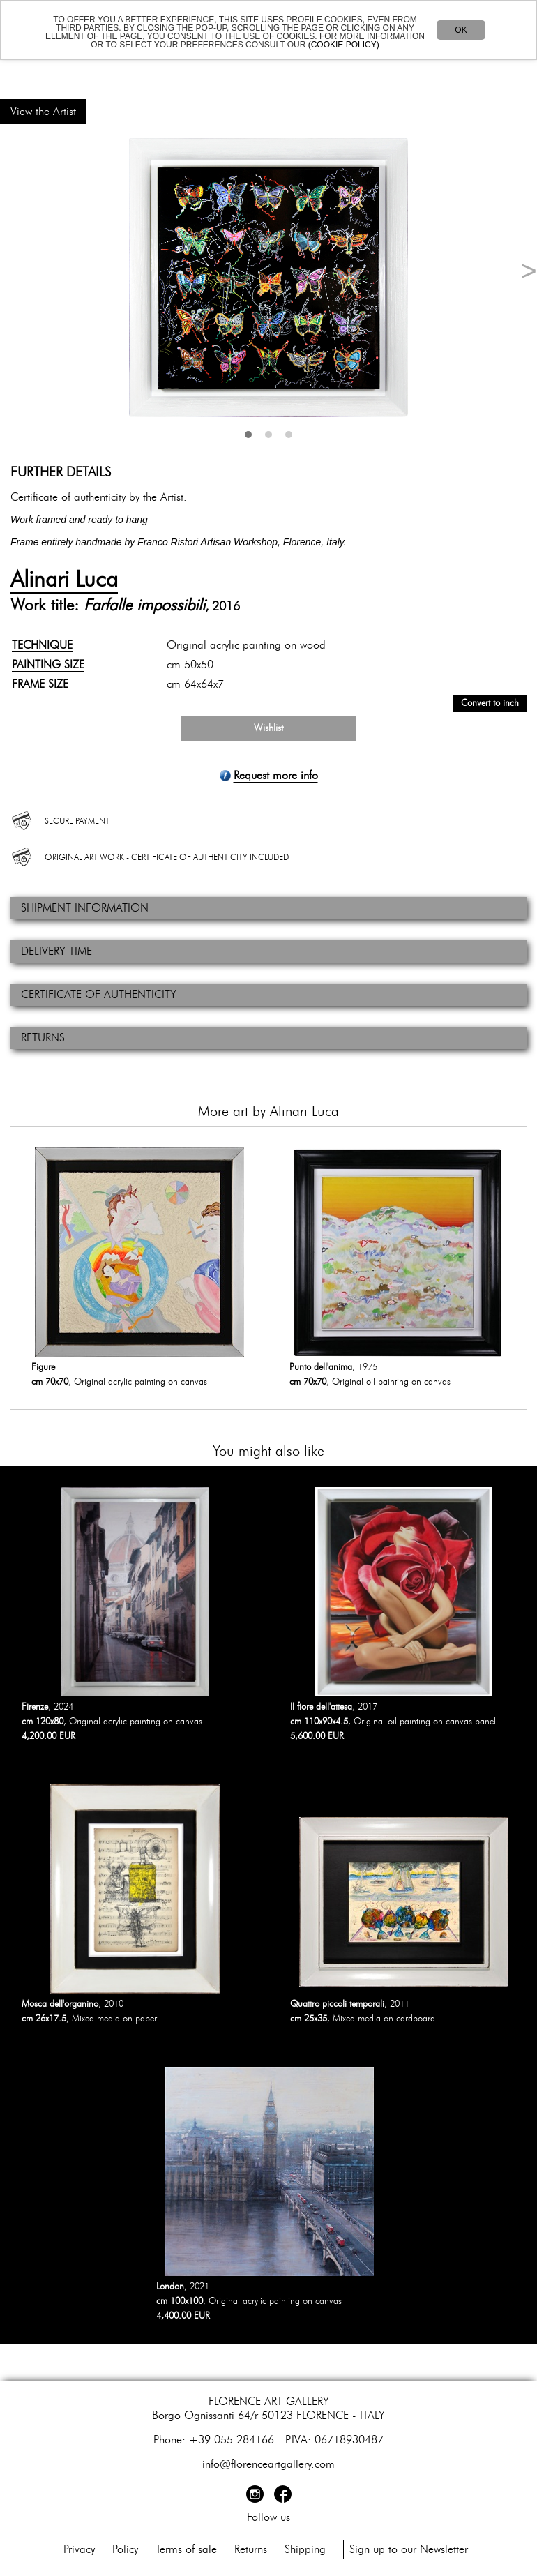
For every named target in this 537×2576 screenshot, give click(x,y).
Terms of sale (186, 2549)
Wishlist (268, 728)
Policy (125, 2549)
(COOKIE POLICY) (343, 45)
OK (461, 30)
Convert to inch (490, 703)
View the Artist (43, 111)
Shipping (305, 2549)
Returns (250, 2549)
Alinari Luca (64, 579)
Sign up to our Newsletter (408, 2549)
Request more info (276, 775)
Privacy (79, 2549)
